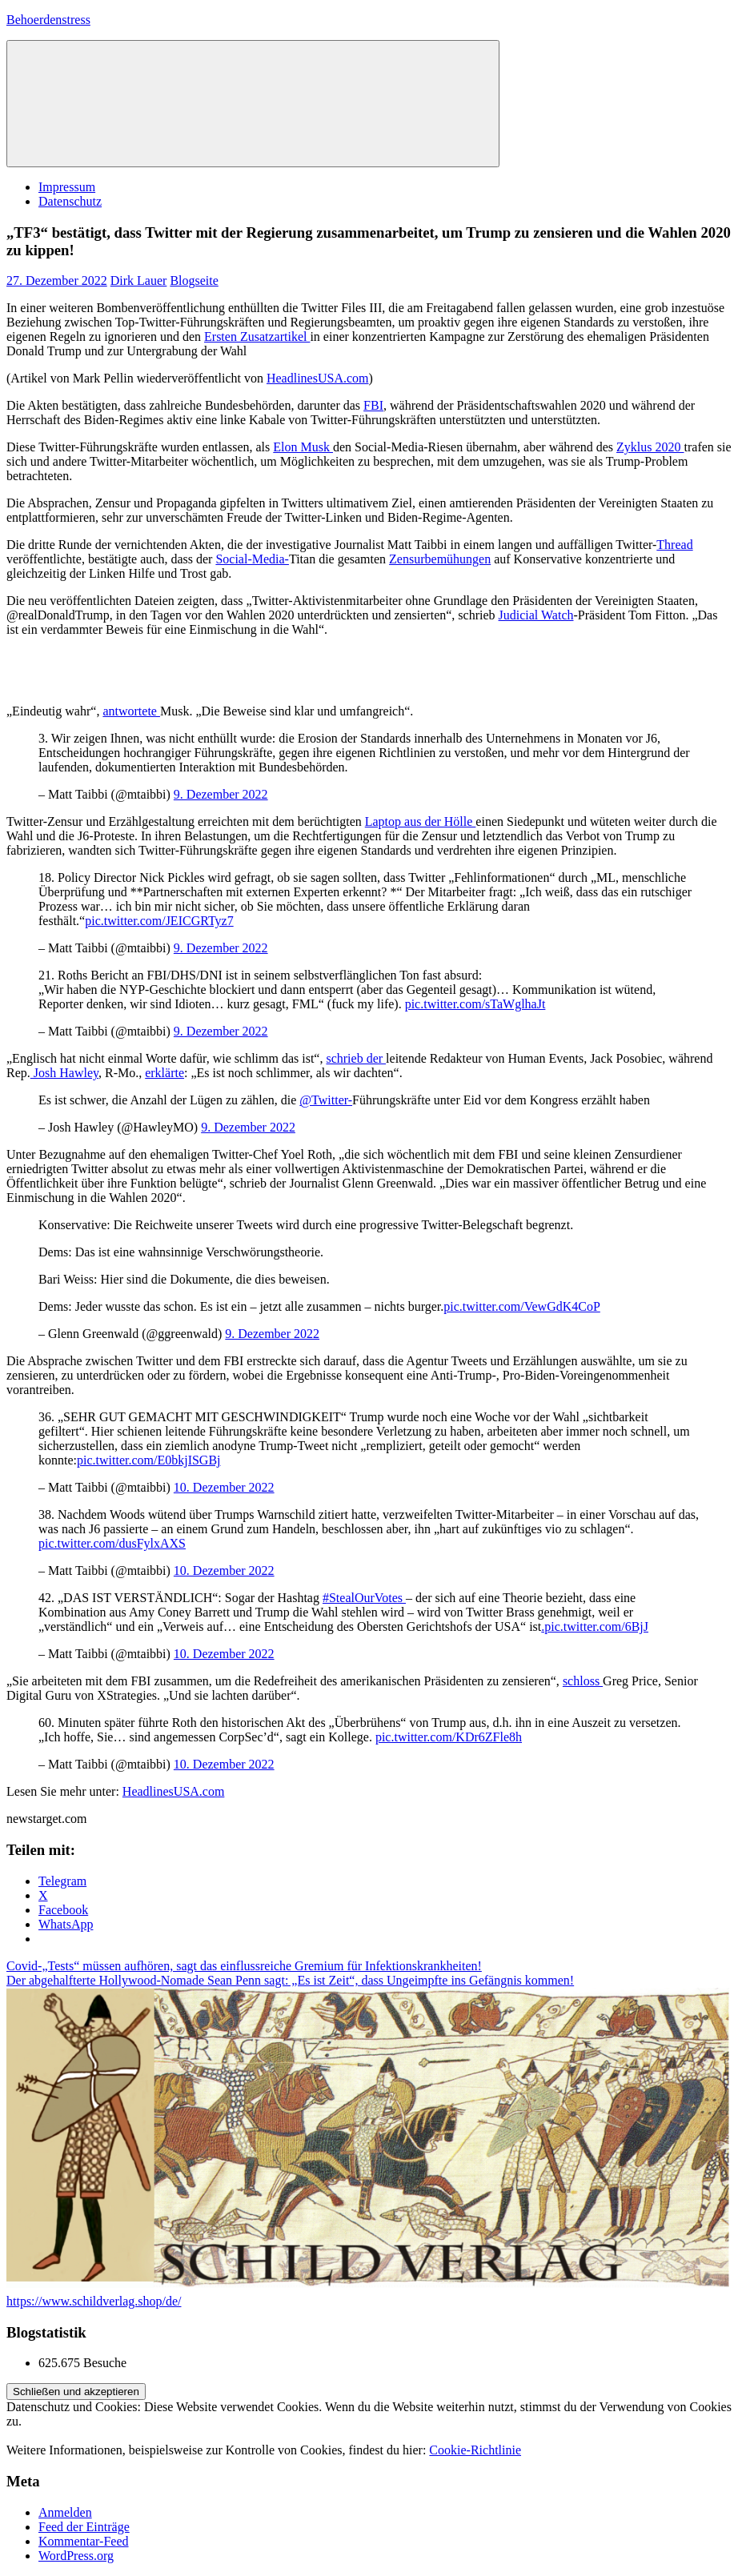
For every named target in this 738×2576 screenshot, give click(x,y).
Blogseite (194, 280)
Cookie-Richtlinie (475, 2450)
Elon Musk (303, 447)
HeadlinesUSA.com (318, 378)
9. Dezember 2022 (221, 794)
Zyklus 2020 (650, 447)
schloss (583, 1681)
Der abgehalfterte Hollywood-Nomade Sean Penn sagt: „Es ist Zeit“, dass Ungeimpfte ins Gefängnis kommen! (290, 1980)
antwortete (131, 711)
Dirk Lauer (138, 280)
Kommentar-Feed (83, 2541)
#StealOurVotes (364, 1597)
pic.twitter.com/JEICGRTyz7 (159, 920)
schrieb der (356, 1058)
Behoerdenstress (48, 19)
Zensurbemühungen (440, 559)
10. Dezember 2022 (224, 1487)
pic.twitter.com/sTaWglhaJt (475, 1004)
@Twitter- (325, 1100)
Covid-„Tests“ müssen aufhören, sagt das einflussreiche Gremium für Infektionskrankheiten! (244, 1966)
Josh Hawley (64, 1073)
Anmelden (65, 2512)
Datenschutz (70, 201)
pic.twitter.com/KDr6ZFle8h (448, 1737)
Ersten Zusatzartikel (257, 336)
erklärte (164, 1073)
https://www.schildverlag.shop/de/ (94, 2301)
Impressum (66, 187)
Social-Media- (252, 559)
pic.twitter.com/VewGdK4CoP (521, 1306)
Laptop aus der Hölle (420, 821)
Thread (674, 544)
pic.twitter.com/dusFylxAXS (112, 1543)
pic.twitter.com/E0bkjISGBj (149, 1460)
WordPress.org (76, 2555)
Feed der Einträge (84, 2527)
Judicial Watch (536, 615)
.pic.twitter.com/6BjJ (594, 1626)
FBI (373, 405)
